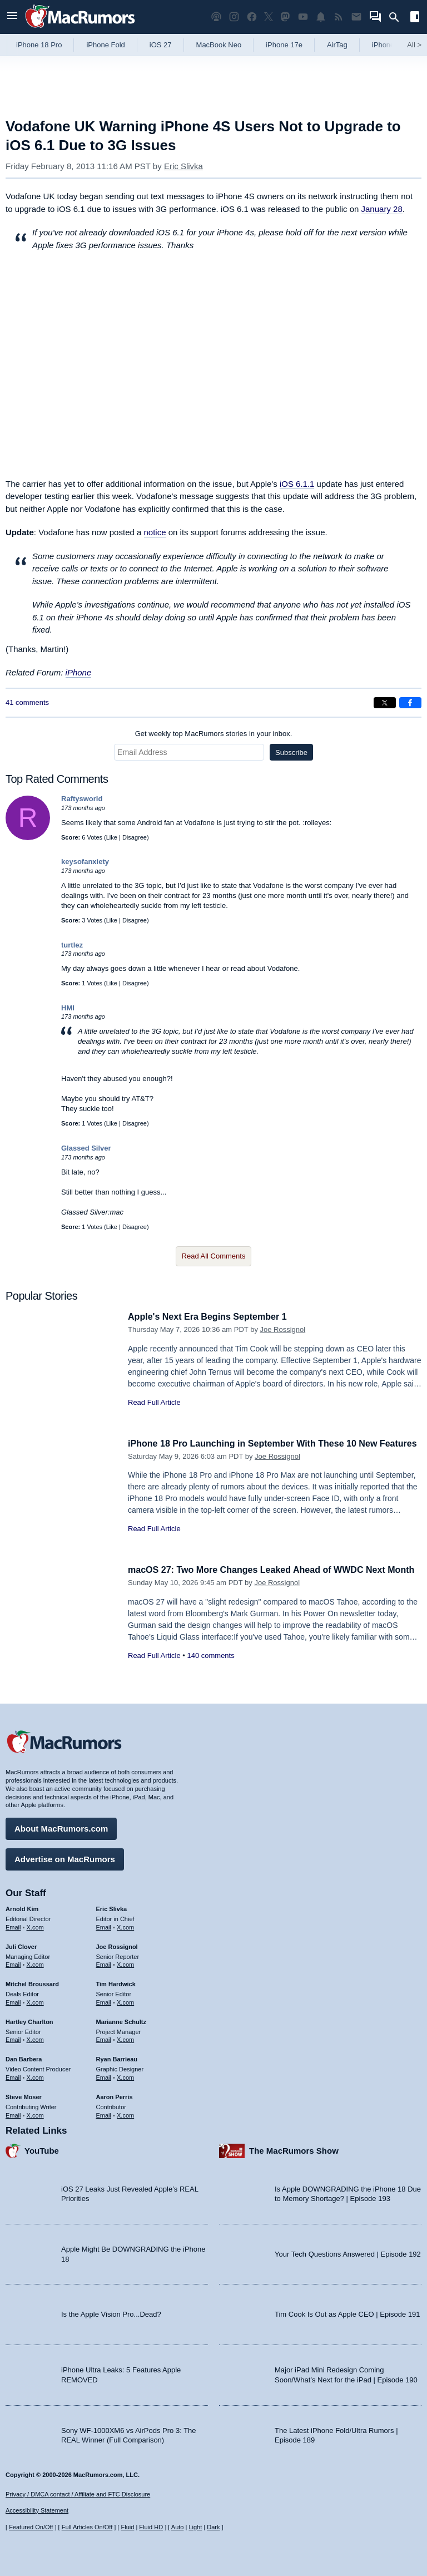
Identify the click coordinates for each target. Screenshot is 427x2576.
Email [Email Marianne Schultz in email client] (104, 2038)
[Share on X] (385, 702)
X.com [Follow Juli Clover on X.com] (35, 1963)
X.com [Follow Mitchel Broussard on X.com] (35, 2000)
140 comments (210, 1668)
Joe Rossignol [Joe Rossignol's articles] (117, 1945)
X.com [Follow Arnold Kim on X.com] (35, 1925)
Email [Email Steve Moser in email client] (13, 2113)
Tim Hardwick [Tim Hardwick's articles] (116, 1982)
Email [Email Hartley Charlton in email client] (13, 2038)
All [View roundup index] (414, 45)
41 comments (27, 702)
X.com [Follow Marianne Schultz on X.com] (125, 2038)
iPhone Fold (105, 45)
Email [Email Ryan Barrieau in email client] (104, 2075)
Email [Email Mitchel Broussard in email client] (13, 2000)
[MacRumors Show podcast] (216, 17)
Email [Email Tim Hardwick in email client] (104, 2000)
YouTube (41, 2149)
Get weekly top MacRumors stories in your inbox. (213, 733)
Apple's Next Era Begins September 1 (212, 1316)
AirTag (337, 45)
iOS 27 (161, 45)
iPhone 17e (284, 45)
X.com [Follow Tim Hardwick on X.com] (125, 2000)
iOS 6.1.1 (297, 483)
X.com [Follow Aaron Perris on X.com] (125, 2113)
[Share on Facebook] (410, 702)
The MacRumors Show (294, 2149)
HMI (68, 1008)
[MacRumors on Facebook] (251, 17)
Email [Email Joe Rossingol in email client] (104, 1963)
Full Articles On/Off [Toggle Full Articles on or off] (87, 2527)
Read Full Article (154, 1402)
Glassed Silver (86, 1148)
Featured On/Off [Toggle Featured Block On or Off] (31, 2527)
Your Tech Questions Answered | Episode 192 (348, 2252)
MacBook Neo (219, 45)
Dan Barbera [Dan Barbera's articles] (24, 2057)
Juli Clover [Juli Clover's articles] (21, 1945)
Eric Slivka (183, 166)
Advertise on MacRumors (64, 1857)
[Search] (398, 17)
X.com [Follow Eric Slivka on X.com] (125, 1925)
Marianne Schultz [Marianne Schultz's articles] (121, 2020)
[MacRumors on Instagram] (234, 17)
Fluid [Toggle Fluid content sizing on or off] (127, 2527)
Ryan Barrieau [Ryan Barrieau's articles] (117, 2057)
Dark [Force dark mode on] (213, 2527)
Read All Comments (214, 1256)
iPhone (79, 672)
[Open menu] (12, 17)
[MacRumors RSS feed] (338, 17)
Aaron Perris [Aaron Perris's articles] (114, 2095)
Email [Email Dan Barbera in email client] (13, 2075)
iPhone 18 (388, 45)
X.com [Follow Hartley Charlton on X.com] (35, 2038)
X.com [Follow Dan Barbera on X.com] (35, 2075)
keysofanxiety (85, 861)
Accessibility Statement (37, 2511)
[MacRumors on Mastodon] (285, 17)
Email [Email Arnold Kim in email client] (13, 1925)
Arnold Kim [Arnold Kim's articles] (22, 1907)
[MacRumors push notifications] (320, 17)
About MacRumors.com (61, 1827)
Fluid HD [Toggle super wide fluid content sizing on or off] (151, 2527)
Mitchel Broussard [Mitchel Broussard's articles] (32, 1982)
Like (111, 837)
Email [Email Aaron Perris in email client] (104, 2113)
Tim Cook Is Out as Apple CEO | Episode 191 (347, 2312)
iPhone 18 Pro (39, 45)
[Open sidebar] (414, 18)
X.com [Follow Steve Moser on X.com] (35, 2113)
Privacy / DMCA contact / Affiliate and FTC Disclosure (78, 2494)
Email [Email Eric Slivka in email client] (104, 1925)
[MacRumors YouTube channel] (303, 17)
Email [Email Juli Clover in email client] (13, 1963)
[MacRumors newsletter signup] (356, 17)
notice (155, 532)
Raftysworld (81, 798)
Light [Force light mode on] (195, 2527)
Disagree (134, 837)
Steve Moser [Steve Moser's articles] (24, 2095)
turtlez (72, 945)
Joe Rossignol (283, 1329)
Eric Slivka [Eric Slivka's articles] (111, 1907)
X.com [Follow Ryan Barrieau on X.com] (125, 2075)
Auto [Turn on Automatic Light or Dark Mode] (177, 2527)
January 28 (382, 209)
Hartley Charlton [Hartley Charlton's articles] (29, 2020)
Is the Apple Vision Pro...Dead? (111, 2312)
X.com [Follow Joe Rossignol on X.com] (125, 1963)
